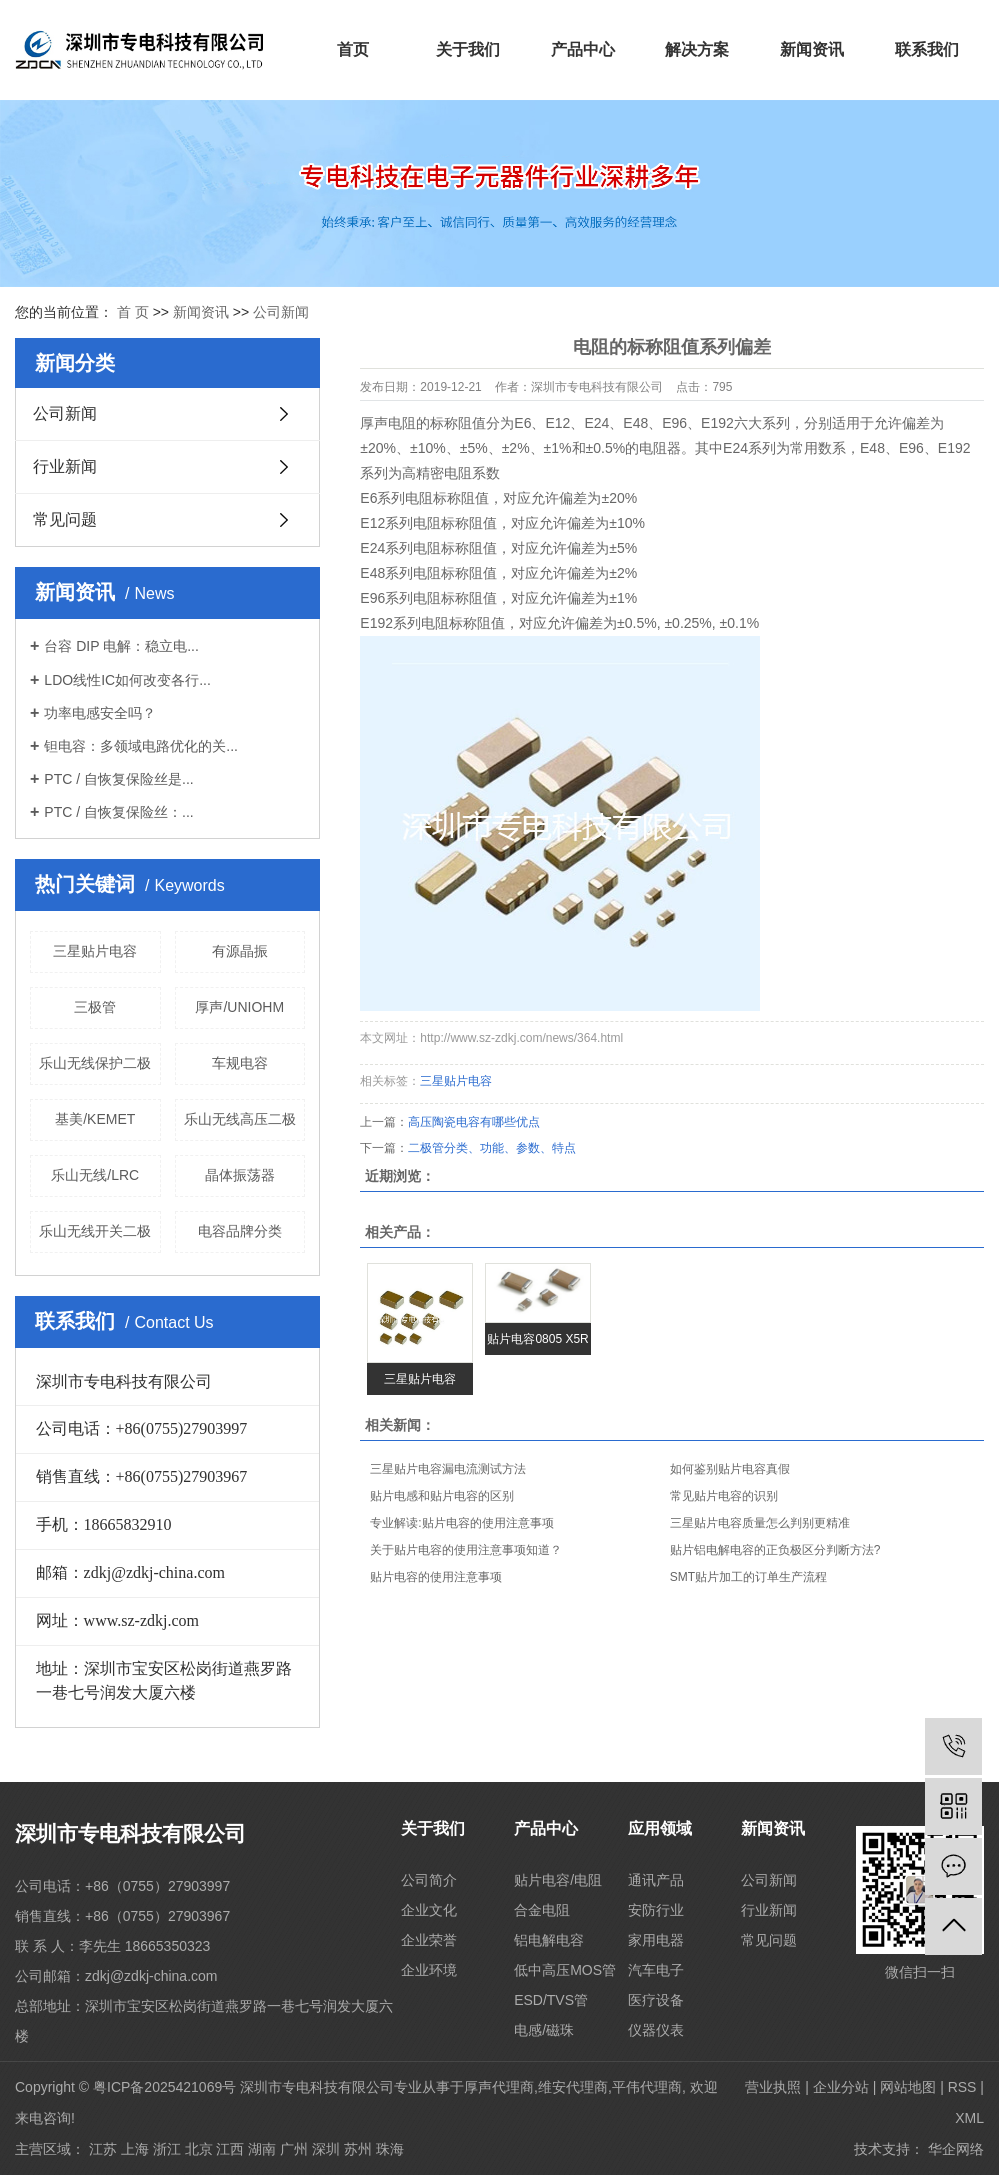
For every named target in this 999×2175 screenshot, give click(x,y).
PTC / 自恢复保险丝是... (118, 779)
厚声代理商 (499, 2087)
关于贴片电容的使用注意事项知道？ (466, 1550)
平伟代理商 (647, 2087)
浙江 (167, 2149)
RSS (962, 2087)
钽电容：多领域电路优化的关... (141, 746)
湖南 (262, 2149)
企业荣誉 (429, 1940)
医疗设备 (656, 2000)
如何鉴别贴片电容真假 (730, 1469)
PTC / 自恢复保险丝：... (118, 812)
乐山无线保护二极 (95, 1063)
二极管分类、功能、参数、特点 (492, 1148)
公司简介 (429, 1880)
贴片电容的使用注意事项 (436, 1577)
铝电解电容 (549, 1940)
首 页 (133, 312)
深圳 (326, 2149)
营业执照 (773, 2087)
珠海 (390, 2149)
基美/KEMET (95, 1119)
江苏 (103, 2149)
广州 (294, 2149)
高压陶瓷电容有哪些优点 (474, 1122)
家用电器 (656, 1940)
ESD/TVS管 (551, 2000)
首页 (353, 49)
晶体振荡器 (240, 1175)
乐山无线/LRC (95, 1175)
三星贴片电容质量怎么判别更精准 (760, 1523)
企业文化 (429, 1910)
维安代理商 (573, 2087)
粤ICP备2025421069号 (164, 2087)
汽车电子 (656, 1970)
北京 (199, 2149)
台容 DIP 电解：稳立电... (121, 646)
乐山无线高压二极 (240, 1119)
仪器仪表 (656, 2030)
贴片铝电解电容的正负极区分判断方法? (775, 1550)
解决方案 (697, 49)
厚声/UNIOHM (239, 1007)
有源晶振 (240, 951)
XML (969, 2118)
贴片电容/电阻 (558, 1880)
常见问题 (65, 519)
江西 (230, 2149)
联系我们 (927, 49)
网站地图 (908, 2087)
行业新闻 (65, 466)
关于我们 (468, 49)
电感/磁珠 (544, 2030)
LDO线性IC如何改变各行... (127, 680)
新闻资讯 (812, 49)
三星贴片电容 (95, 951)
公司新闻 (281, 312)
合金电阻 (542, 1910)
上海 (135, 2149)
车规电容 (240, 1063)
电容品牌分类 (240, 1231)
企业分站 (841, 2087)
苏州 (358, 2149)
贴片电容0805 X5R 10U (537, 1343)
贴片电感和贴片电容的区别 (442, 1496)
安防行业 (656, 1910)
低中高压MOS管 (565, 1970)
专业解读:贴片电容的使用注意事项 (461, 1523)
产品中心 (583, 49)
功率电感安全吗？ (100, 713)
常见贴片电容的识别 (724, 1496)
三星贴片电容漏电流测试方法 (448, 1469)
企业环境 (429, 1970)
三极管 (95, 1007)
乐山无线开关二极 (95, 1231)
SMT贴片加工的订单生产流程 (748, 1577)
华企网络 (956, 2149)
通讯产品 (656, 1880)
